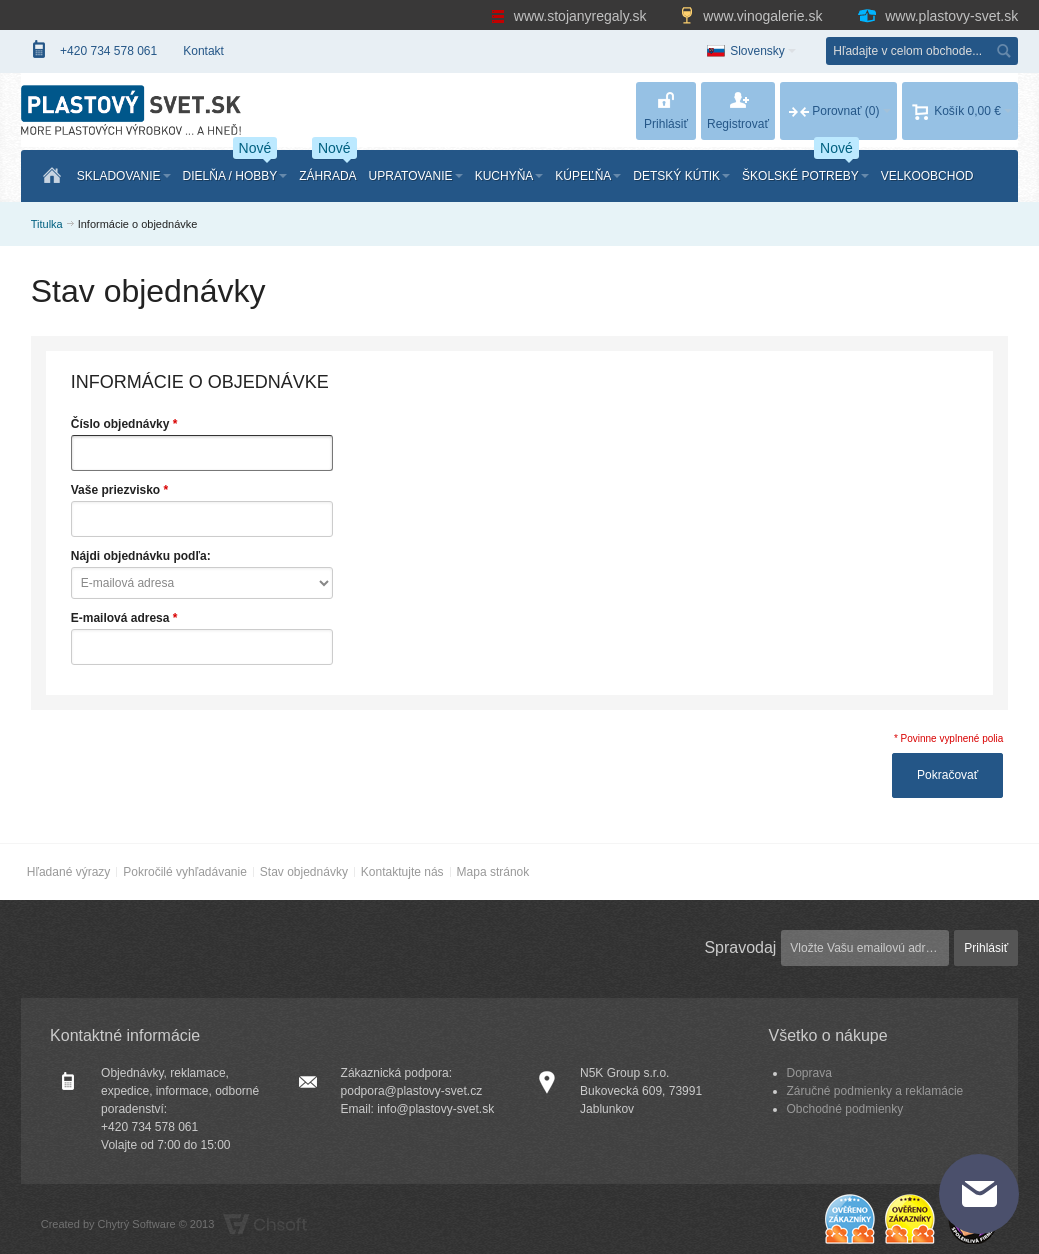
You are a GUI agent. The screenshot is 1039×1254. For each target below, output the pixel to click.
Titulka (47, 224)
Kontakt (203, 51)
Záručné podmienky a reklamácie (875, 1091)
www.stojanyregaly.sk (571, 16)
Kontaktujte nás (402, 872)
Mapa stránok (493, 872)
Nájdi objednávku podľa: (141, 556)
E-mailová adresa (120, 618)
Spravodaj (740, 947)
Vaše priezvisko (115, 490)
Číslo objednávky (120, 424)
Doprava (809, 1073)
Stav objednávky (304, 872)
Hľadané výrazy (69, 872)
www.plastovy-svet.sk (937, 16)
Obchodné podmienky (845, 1109)
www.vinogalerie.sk (753, 16)
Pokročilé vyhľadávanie (185, 872)
